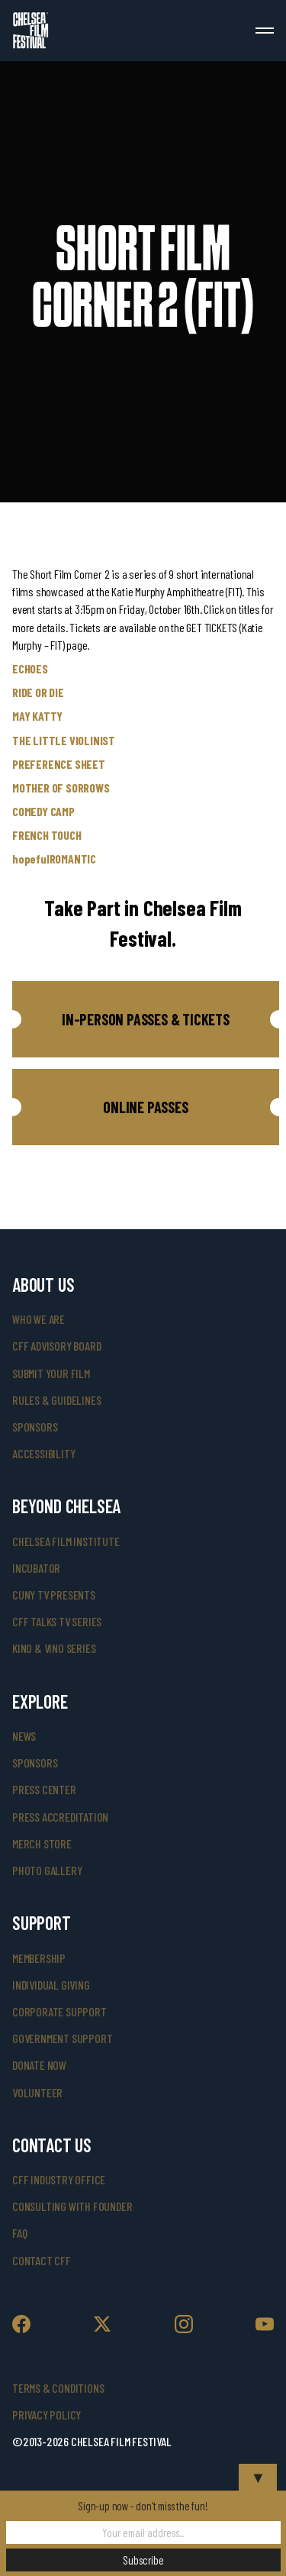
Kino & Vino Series (53, 1648)
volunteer (37, 2092)
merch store (42, 1843)
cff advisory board (56, 1345)
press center (44, 1789)
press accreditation (60, 1816)
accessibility (43, 1453)
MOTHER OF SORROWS (61, 787)
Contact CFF (41, 2260)
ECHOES (30, 668)
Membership (39, 1958)
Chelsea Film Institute (66, 1541)
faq (19, 2233)
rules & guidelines (56, 1400)
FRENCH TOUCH (47, 835)
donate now (39, 2065)
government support (62, 2038)
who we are (38, 1319)
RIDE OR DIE (38, 692)
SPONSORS (34, 1762)
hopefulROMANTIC (54, 858)
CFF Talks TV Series (56, 1621)
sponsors (34, 1426)
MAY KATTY (37, 716)
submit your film (51, 1373)
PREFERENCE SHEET (58, 764)
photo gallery (47, 1870)
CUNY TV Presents (53, 1594)
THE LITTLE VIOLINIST (63, 740)
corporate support (59, 2011)
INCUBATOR (36, 1568)
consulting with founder (72, 2206)
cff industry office (58, 2179)
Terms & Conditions (58, 2388)
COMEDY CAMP (43, 811)
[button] (145, 1019)
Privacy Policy (46, 2414)
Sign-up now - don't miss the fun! (142, 2506)
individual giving (51, 1984)
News (24, 1736)
